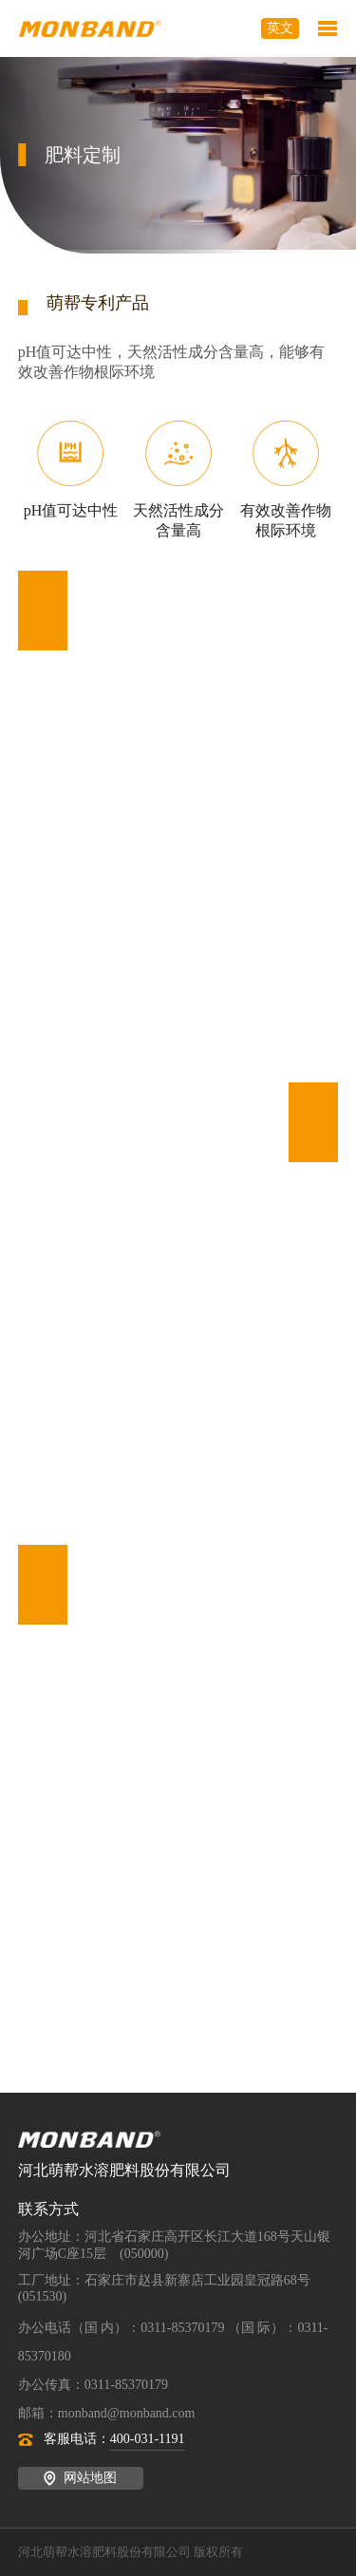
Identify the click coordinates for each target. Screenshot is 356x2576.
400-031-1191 (147, 2439)
